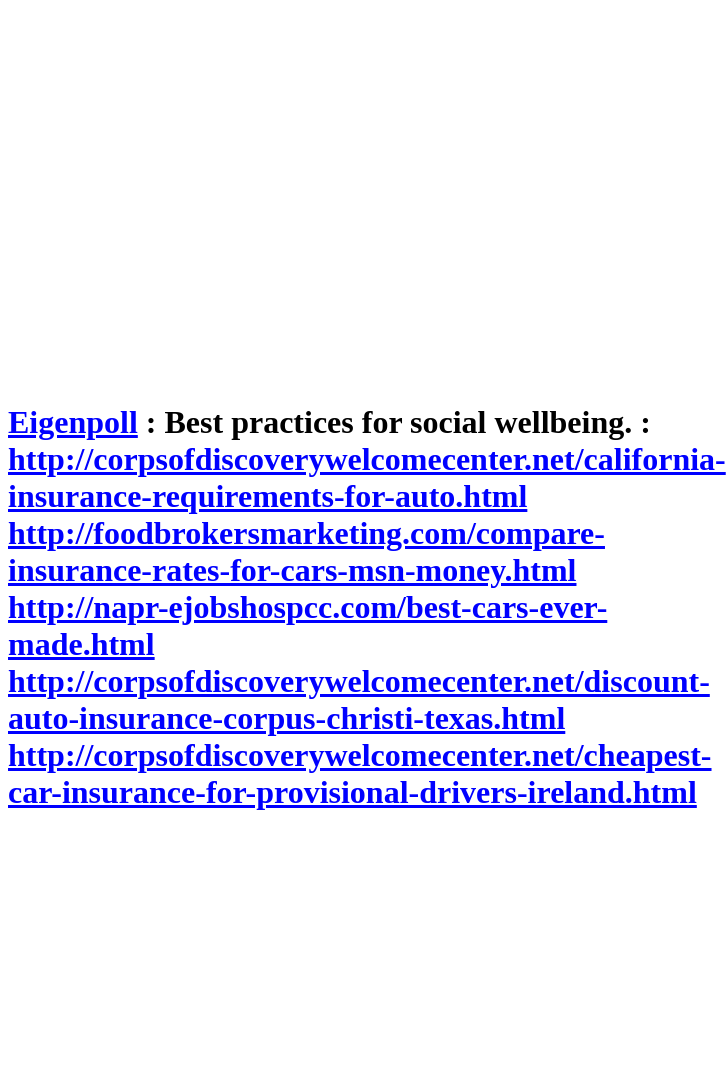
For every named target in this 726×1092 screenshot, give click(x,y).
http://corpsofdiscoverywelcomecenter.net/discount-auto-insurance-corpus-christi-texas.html (359, 699)
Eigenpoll (73, 422)
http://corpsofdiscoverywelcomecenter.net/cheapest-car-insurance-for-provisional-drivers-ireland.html (360, 773)
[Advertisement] (187, 195)
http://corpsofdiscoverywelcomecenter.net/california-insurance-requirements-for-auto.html (367, 477)
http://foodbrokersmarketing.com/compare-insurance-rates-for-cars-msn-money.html (306, 551)
